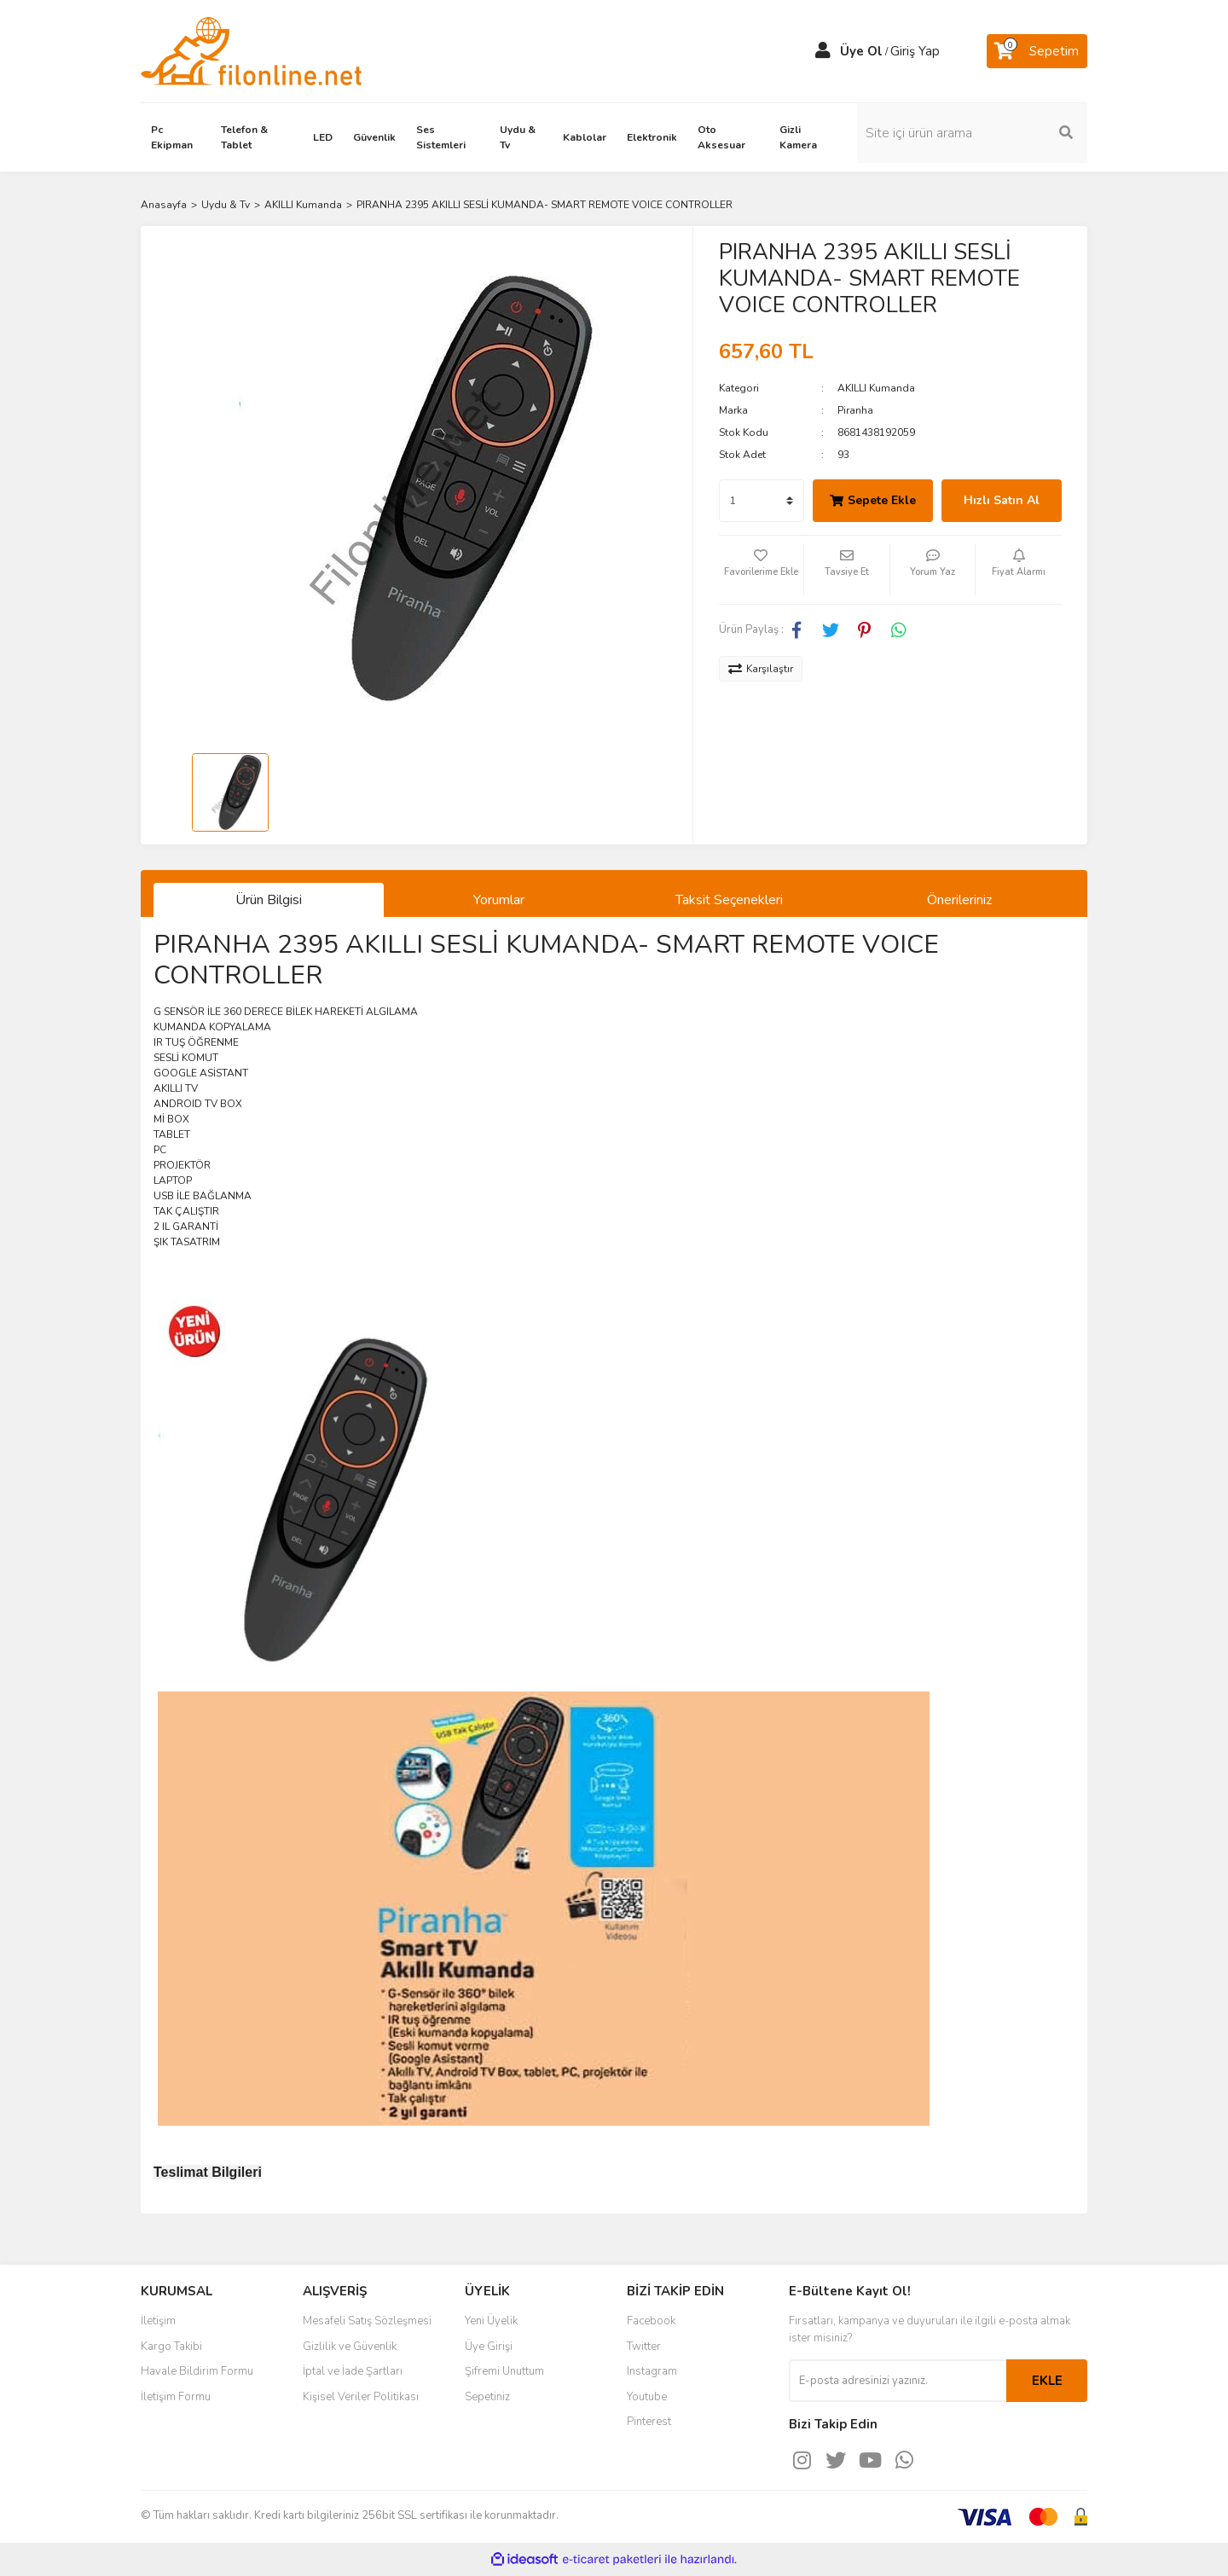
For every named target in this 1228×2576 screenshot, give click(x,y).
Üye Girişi (489, 2346)
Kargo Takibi (171, 2346)
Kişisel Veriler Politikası (361, 2397)
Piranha (855, 410)
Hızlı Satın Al (1002, 500)
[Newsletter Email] (897, 2380)
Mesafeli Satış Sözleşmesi (367, 2321)
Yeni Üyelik (491, 2321)
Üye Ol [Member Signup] (861, 51)
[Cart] (1037, 51)
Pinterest (649, 2421)
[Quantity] (761, 500)
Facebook (651, 2321)
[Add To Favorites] (761, 569)
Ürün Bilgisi (268, 900)
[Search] (972, 133)
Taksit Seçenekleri (729, 900)
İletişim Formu (176, 2397)
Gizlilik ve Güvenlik (350, 2346)
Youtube (647, 2397)
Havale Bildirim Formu (197, 2371)
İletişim (158, 2321)
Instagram (652, 2371)
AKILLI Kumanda (876, 388)
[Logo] (251, 50)
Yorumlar (498, 900)
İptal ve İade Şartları (353, 2371)
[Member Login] (823, 51)
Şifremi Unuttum (504, 2371)
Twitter (644, 2346)
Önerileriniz (959, 900)
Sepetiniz (487, 2397)
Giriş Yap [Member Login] (915, 51)
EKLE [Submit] (1047, 2380)
